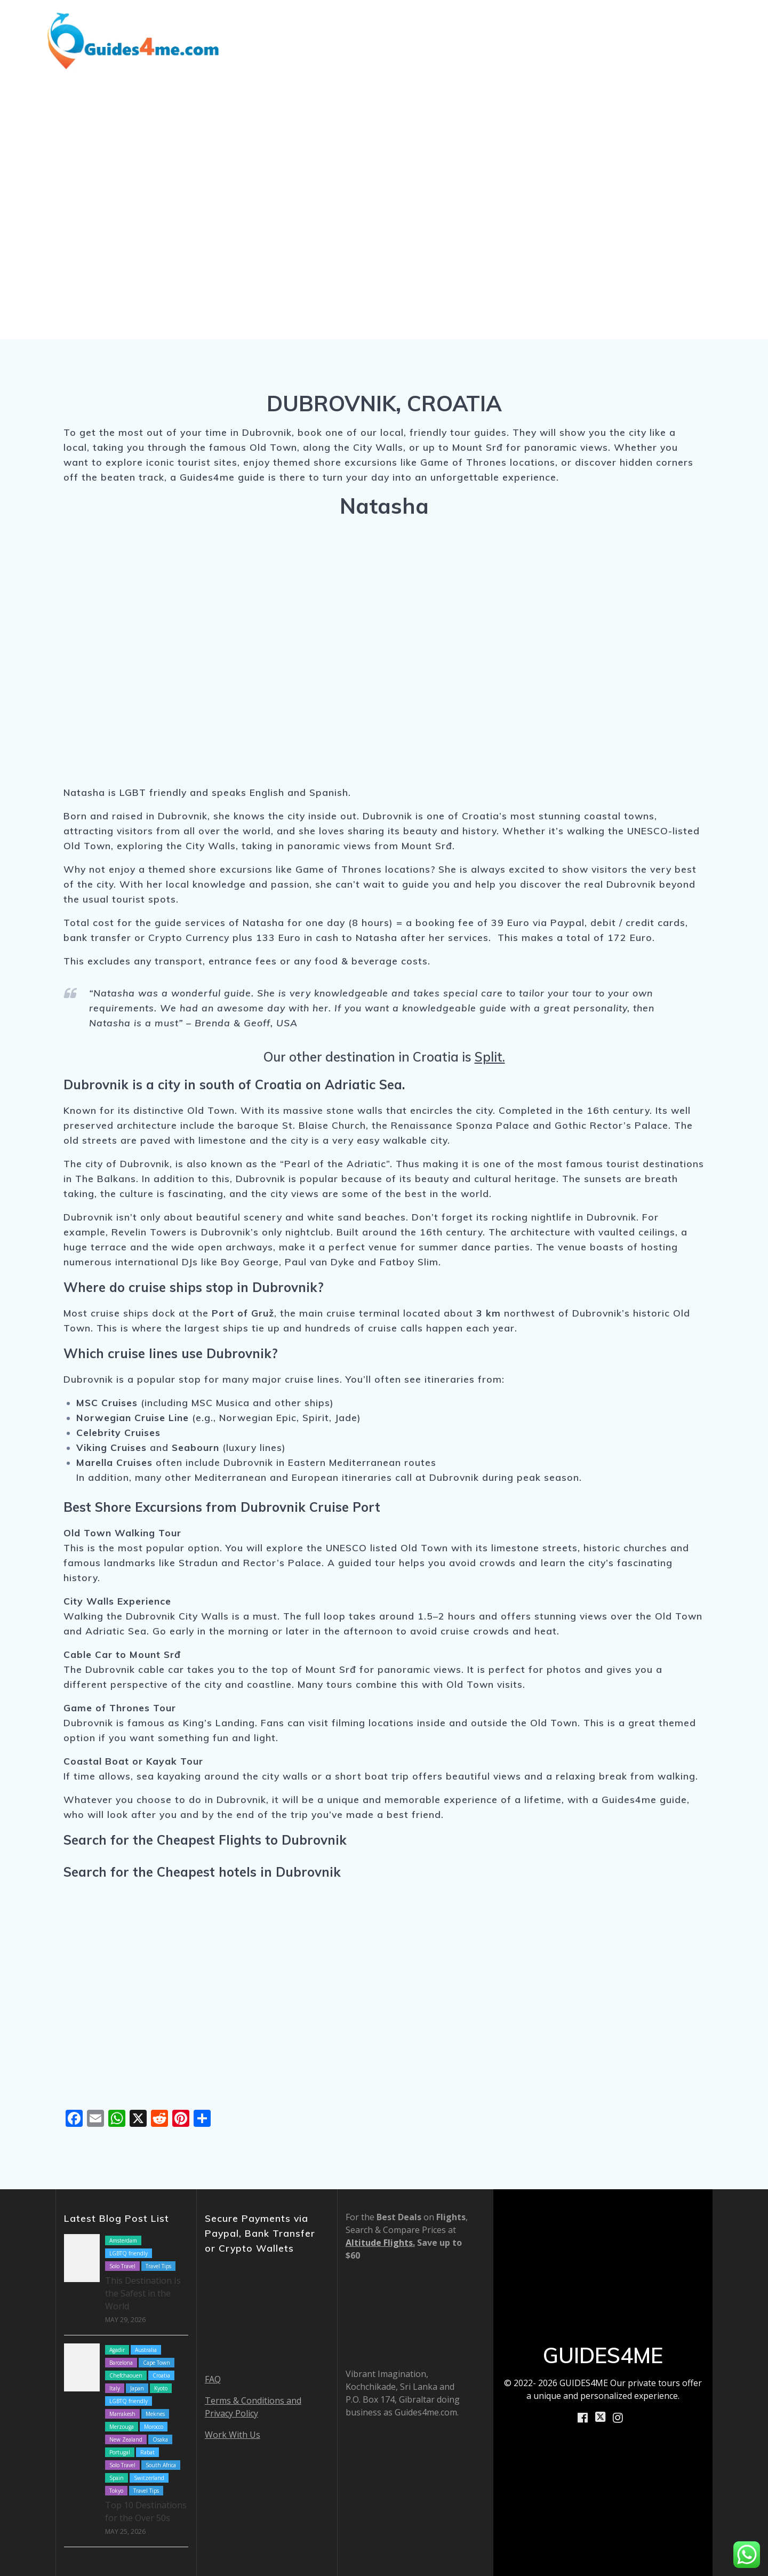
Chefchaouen (125, 2375)
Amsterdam (123, 2240)
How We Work (554, 25)
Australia (146, 2350)
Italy (114, 2388)
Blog (497, 25)
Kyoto (160, 2388)
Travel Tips (158, 2266)
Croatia (161, 2375)
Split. (490, 1057)
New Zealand (125, 2439)
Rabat (147, 2452)
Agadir (117, 2350)
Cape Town (156, 2362)
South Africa (161, 2465)
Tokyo (116, 2490)
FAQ (213, 2379)
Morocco (153, 2426)
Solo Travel (122, 2266)
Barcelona (121, 2362)
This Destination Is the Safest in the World (143, 2293)
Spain (116, 2478)
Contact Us (703, 54)
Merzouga (121, 2426)
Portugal (119, 2452)
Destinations (326, 25)
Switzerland (149, 2478)
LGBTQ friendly (128, 2253)
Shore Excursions (421, 25)
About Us (630, 25)
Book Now (698, 25)
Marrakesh (122, 2414)
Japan (137, 2388)
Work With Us (232, 2435)
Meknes (155, 2414)
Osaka (160, 2439)
